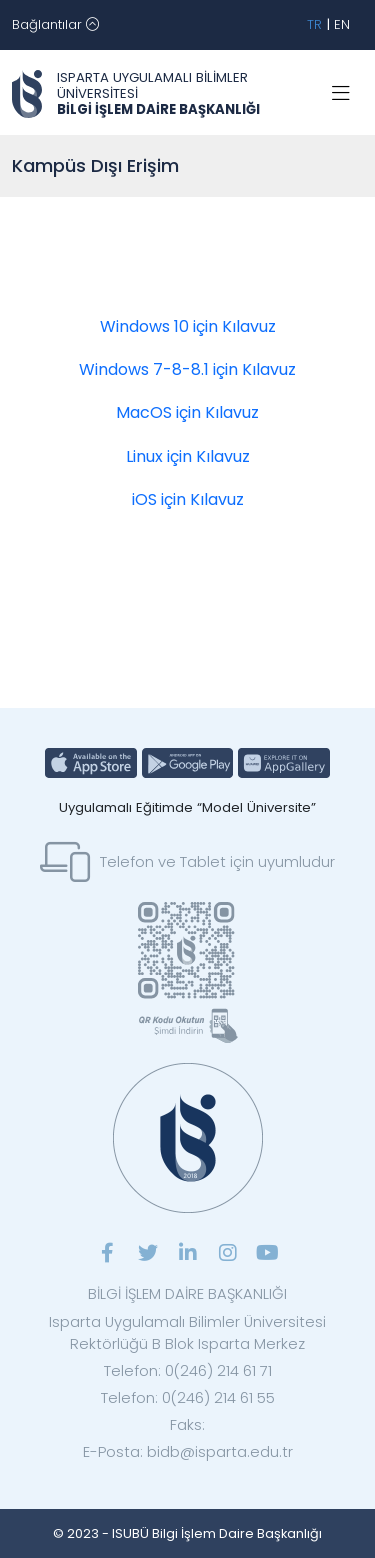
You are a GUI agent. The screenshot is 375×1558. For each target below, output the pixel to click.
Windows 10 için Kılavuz (188, 326)
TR (314, 24)
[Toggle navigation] (55, 25)
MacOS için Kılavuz (187, 412)
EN (342, 24)
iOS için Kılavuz (188, 499)
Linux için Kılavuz (188, 456)
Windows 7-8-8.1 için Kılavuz (187, 369)
